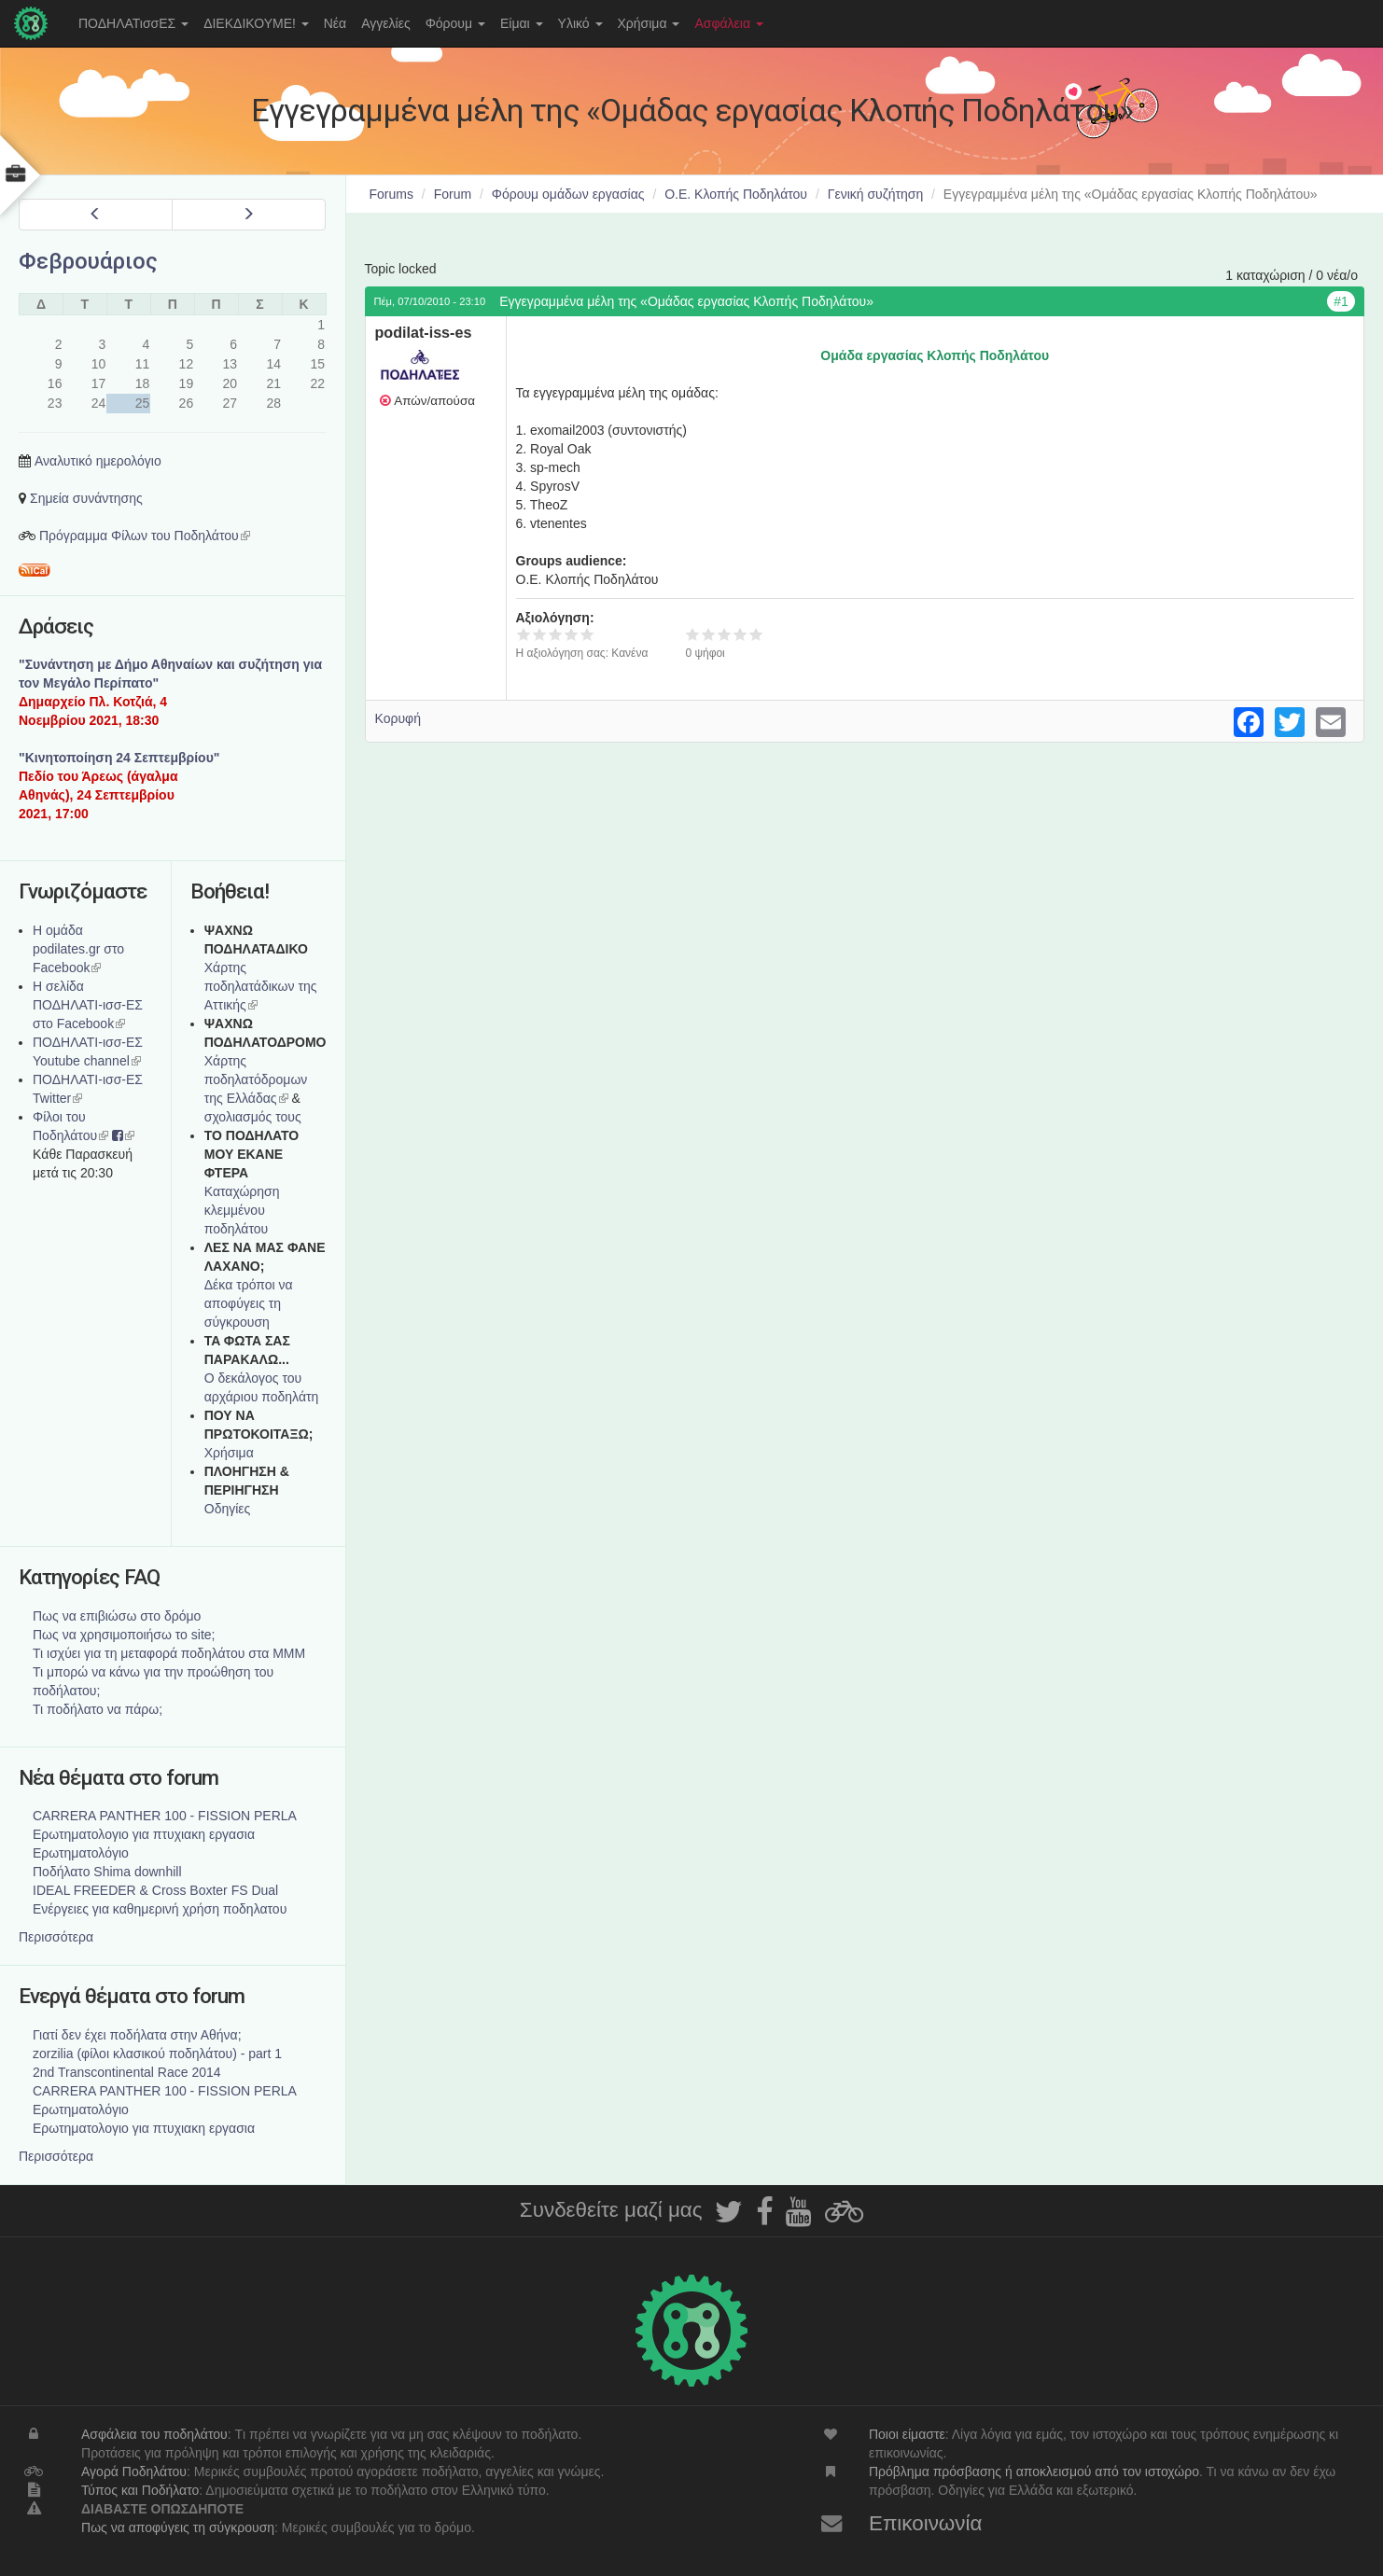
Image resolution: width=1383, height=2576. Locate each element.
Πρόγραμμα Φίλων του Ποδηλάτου (144, 535)
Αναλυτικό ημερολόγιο (98, 460)
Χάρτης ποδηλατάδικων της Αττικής (260, 986)
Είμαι (521, 23)
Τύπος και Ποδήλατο (140, 2490)
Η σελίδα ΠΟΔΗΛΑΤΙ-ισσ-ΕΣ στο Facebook (88, 1005)
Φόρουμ (455, 23)
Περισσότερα (56, 1936)
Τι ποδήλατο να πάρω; (97, 1709)
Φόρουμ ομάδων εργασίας (568, 194)
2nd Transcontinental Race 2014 (127, 2072)
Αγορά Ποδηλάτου (134, 2471)
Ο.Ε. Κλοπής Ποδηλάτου (735, 194)
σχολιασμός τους (252, 1116)
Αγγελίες (385, 23)
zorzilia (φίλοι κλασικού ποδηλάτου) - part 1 (157, 2053)
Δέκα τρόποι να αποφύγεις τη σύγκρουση (248, 1303)
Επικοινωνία (926, 2523)
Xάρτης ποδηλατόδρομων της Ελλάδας (256, 1079)
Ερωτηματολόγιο (81, 1852)
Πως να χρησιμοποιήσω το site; (124, 1634)
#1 (1341, 301)
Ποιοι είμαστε (907, 2434)
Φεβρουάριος (88, 261)
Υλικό (580, 23)
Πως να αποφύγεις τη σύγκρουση (177, 2527)
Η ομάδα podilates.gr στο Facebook (78, 949)
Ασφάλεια (728, 23)
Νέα (335, 23)
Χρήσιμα (649, 23)
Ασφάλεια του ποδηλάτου (154, 2434)
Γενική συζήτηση (875, 194)
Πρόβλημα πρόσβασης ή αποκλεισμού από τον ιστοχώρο (1034, 2471)
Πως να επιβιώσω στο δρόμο (117, 1615)
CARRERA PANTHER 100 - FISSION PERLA (165, 1815)
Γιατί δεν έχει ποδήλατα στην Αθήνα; (137, 2034)
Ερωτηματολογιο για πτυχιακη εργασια (144, 1834)
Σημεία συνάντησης (86, 498)
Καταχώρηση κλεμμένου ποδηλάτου (242, 1210)
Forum (452, 194)
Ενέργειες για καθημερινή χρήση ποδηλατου (159, 1908)
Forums (391, 194)
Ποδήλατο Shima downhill (107, 1871)
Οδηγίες (227, 1508)
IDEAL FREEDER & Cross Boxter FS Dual (155, 1890)
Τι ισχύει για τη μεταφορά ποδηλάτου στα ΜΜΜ (169, 1653)
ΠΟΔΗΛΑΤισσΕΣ (133, 23)
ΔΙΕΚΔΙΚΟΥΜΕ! (256, 23)
